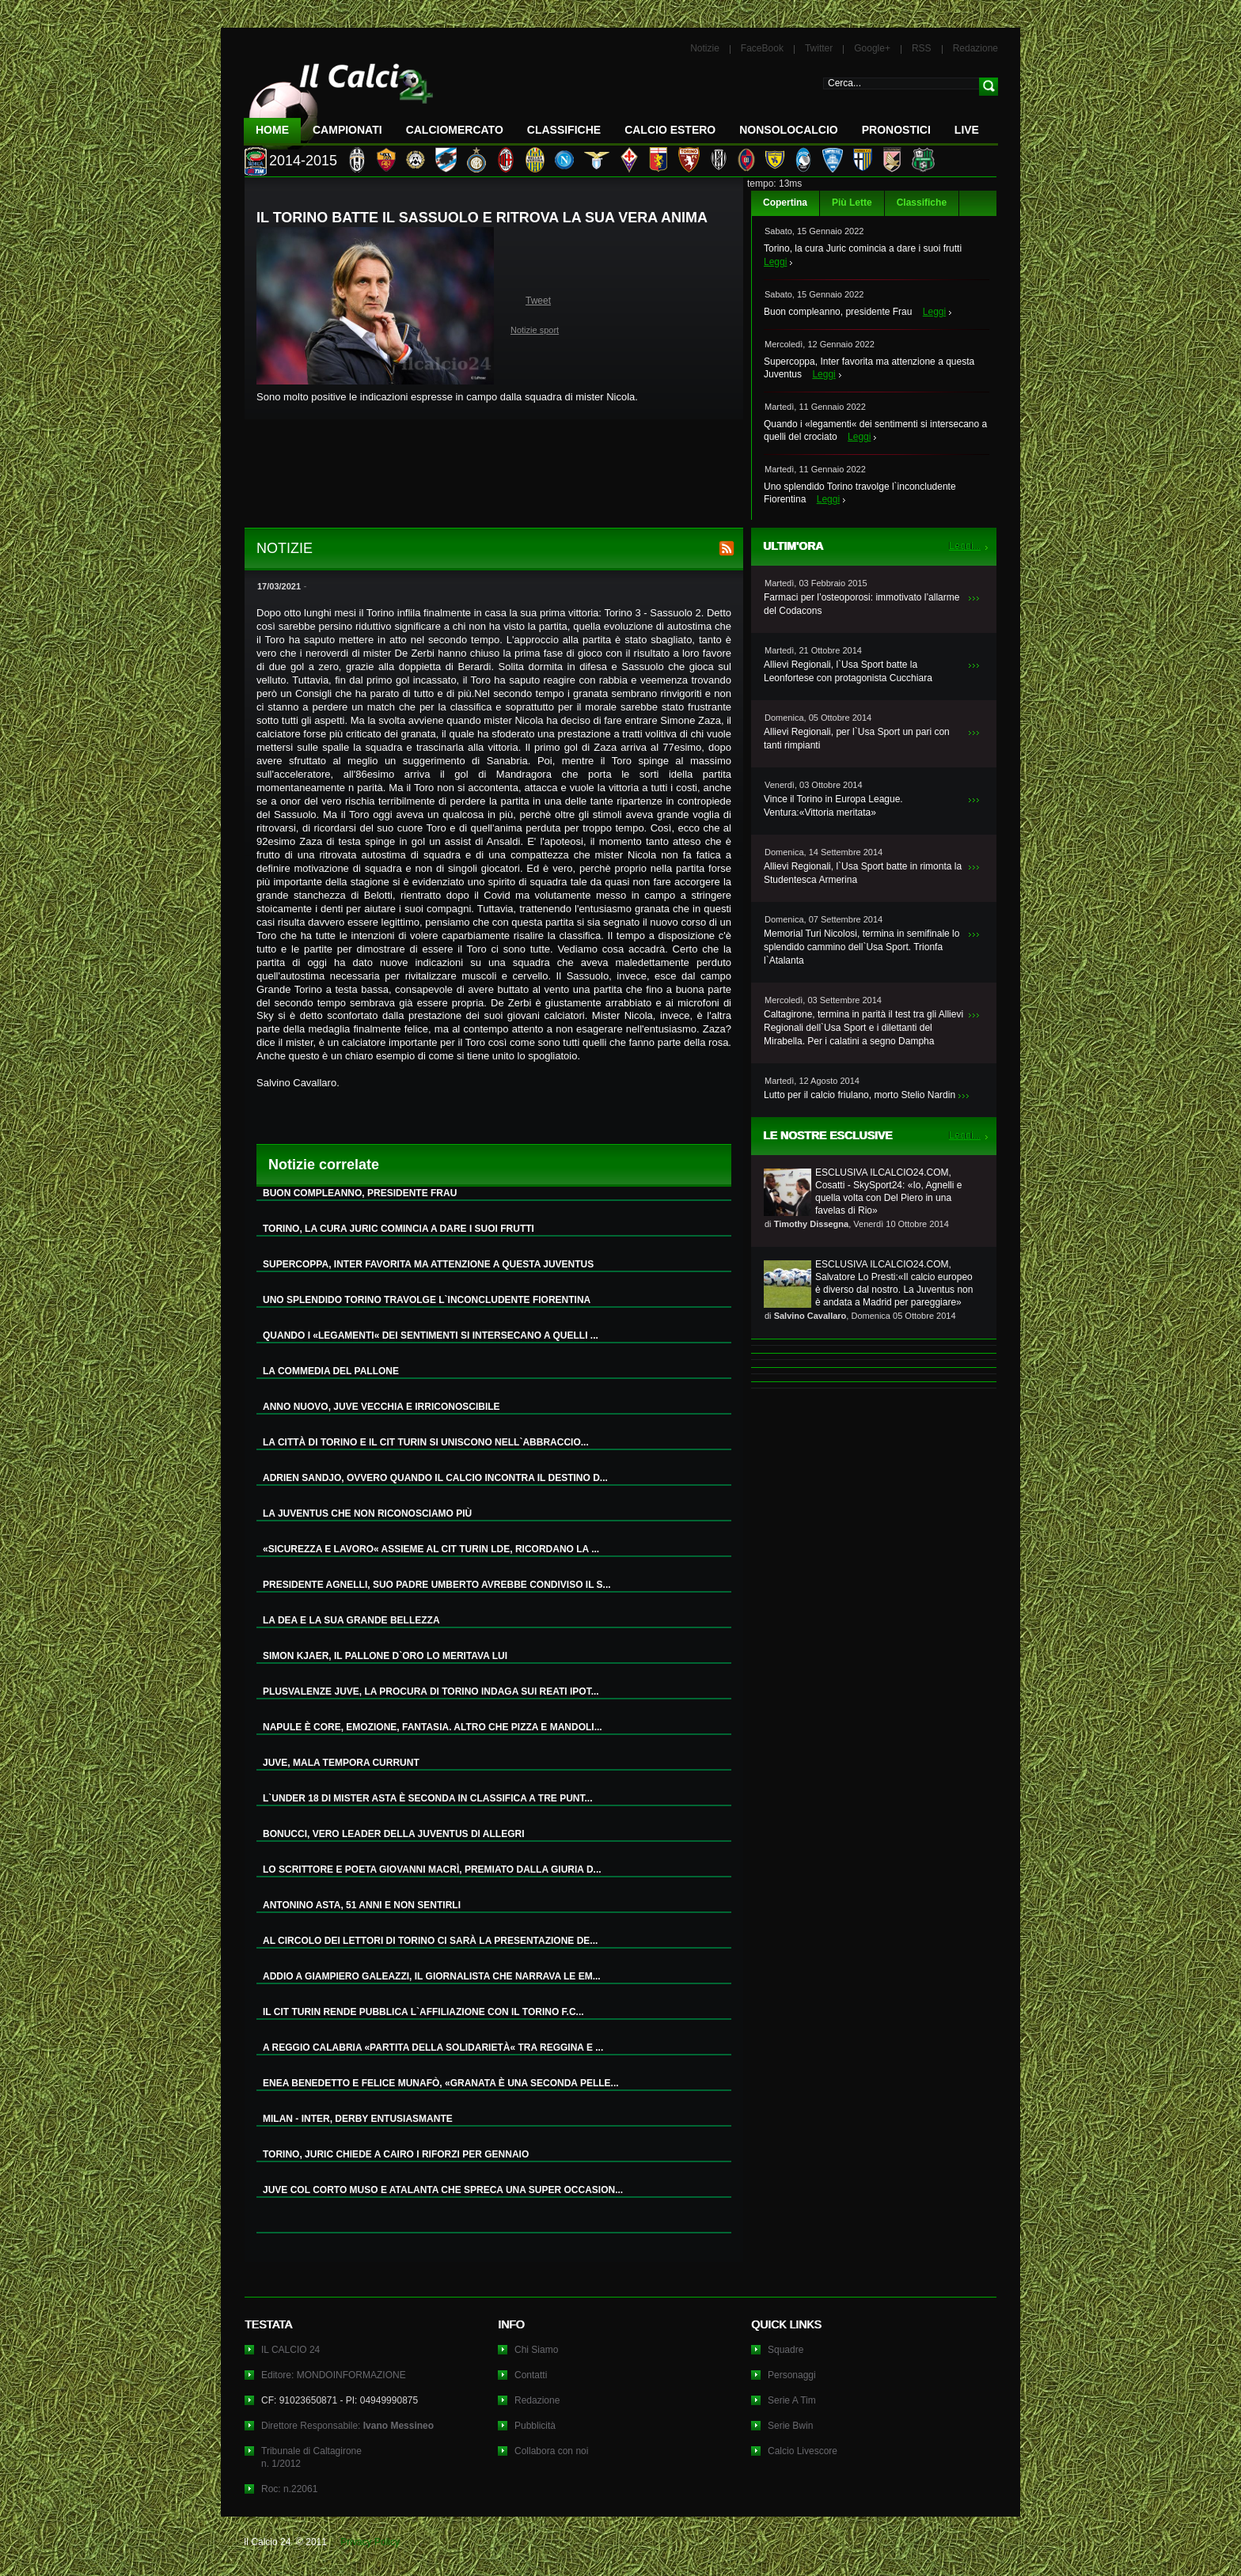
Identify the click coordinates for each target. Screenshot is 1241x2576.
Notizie (704, 48)
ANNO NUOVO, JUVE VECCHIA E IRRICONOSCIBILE (381, 1406)
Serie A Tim (792, 2400)
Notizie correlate (323, 1164)
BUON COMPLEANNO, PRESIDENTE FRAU (360, 1193)
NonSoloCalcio (788, 129)
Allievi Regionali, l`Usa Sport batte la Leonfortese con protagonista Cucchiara (848, 671)
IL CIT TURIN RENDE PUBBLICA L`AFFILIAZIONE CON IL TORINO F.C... (423, 2011)
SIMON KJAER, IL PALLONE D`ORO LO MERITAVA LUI (385, 1655)
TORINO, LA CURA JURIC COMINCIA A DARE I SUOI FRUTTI (398, 1228)
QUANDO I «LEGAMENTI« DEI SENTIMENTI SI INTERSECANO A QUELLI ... (430, 1335)
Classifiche (922, 202)
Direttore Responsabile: (347, 2425)
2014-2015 (303, 161)
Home (272, 129)
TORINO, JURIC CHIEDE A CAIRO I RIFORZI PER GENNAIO (396, 2154)
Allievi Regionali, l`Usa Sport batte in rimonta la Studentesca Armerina (863, 873)
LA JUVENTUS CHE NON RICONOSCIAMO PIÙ (367, 1513)
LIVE (966, 129)
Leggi (775, 261)
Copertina (785, 202)
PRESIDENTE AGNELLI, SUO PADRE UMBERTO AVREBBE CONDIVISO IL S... (437, 1584)
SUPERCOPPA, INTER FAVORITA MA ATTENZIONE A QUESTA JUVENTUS (428, 1264)
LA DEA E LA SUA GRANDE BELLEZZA (351, 1620)
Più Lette (852, 202)
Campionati (347, 129)
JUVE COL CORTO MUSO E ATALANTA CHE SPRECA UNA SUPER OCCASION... (443, 2189)
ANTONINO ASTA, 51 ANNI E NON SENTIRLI (362, 1905)
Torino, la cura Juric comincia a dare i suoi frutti (863, 248)
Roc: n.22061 (289, 2489)
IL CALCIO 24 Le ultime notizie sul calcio (339, 100)
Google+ (872, 48)
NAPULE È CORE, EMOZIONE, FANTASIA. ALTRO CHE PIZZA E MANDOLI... (432, 1727)
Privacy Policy (370, 2542)
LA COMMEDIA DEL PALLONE (331, 1371)
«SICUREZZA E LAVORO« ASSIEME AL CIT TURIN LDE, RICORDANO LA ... (431, 1549)
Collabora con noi (551, 2451)
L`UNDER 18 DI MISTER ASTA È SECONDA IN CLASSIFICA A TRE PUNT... (427, 1798)
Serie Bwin (790, 2425)
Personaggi (792, 2375)
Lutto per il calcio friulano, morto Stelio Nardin (859, 1094)
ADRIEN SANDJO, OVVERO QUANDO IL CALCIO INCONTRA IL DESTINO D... (435, 1477)
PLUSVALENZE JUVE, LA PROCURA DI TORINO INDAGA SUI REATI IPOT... (431, 1691)
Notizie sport (534, 330)
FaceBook (762, 48)
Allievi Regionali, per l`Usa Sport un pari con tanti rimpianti (857, 738)
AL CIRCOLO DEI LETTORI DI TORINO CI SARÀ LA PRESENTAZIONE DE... (430, 1940)
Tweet (538, 300)
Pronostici (896, 129)
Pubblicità (535, 2425)
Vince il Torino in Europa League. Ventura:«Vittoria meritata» (833, 806)
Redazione (975, 48)
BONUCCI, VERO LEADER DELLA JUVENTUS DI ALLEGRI (393, 1833)
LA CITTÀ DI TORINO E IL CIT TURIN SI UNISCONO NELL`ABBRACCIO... (426, 1442)
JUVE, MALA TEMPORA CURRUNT (341, 1762)
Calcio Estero (669, 129)
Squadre (785, 2349)
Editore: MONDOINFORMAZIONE (333, 2375)
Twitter (819, 48)
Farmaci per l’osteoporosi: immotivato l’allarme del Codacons (861, 604)
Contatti (530, 2375)
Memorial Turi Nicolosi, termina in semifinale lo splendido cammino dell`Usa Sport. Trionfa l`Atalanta (861, 947)
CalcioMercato (454, 129)
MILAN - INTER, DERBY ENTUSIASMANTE (358, 2118)
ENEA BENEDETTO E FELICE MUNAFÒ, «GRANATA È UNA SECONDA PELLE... (441, 2083)
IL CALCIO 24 (290, 2349)
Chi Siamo (536, 2349)
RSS (922, 48)
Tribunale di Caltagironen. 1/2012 (311, 2457)
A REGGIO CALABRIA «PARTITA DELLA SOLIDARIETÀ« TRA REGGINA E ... (433, 2047)
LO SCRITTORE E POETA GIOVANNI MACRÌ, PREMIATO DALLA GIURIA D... (432, 1869)
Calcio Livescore (802, 2451)
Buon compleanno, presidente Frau (838, 311)
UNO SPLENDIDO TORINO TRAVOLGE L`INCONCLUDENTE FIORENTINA (426, 1299)
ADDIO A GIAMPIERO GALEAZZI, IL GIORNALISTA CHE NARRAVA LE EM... (432, 1976)
